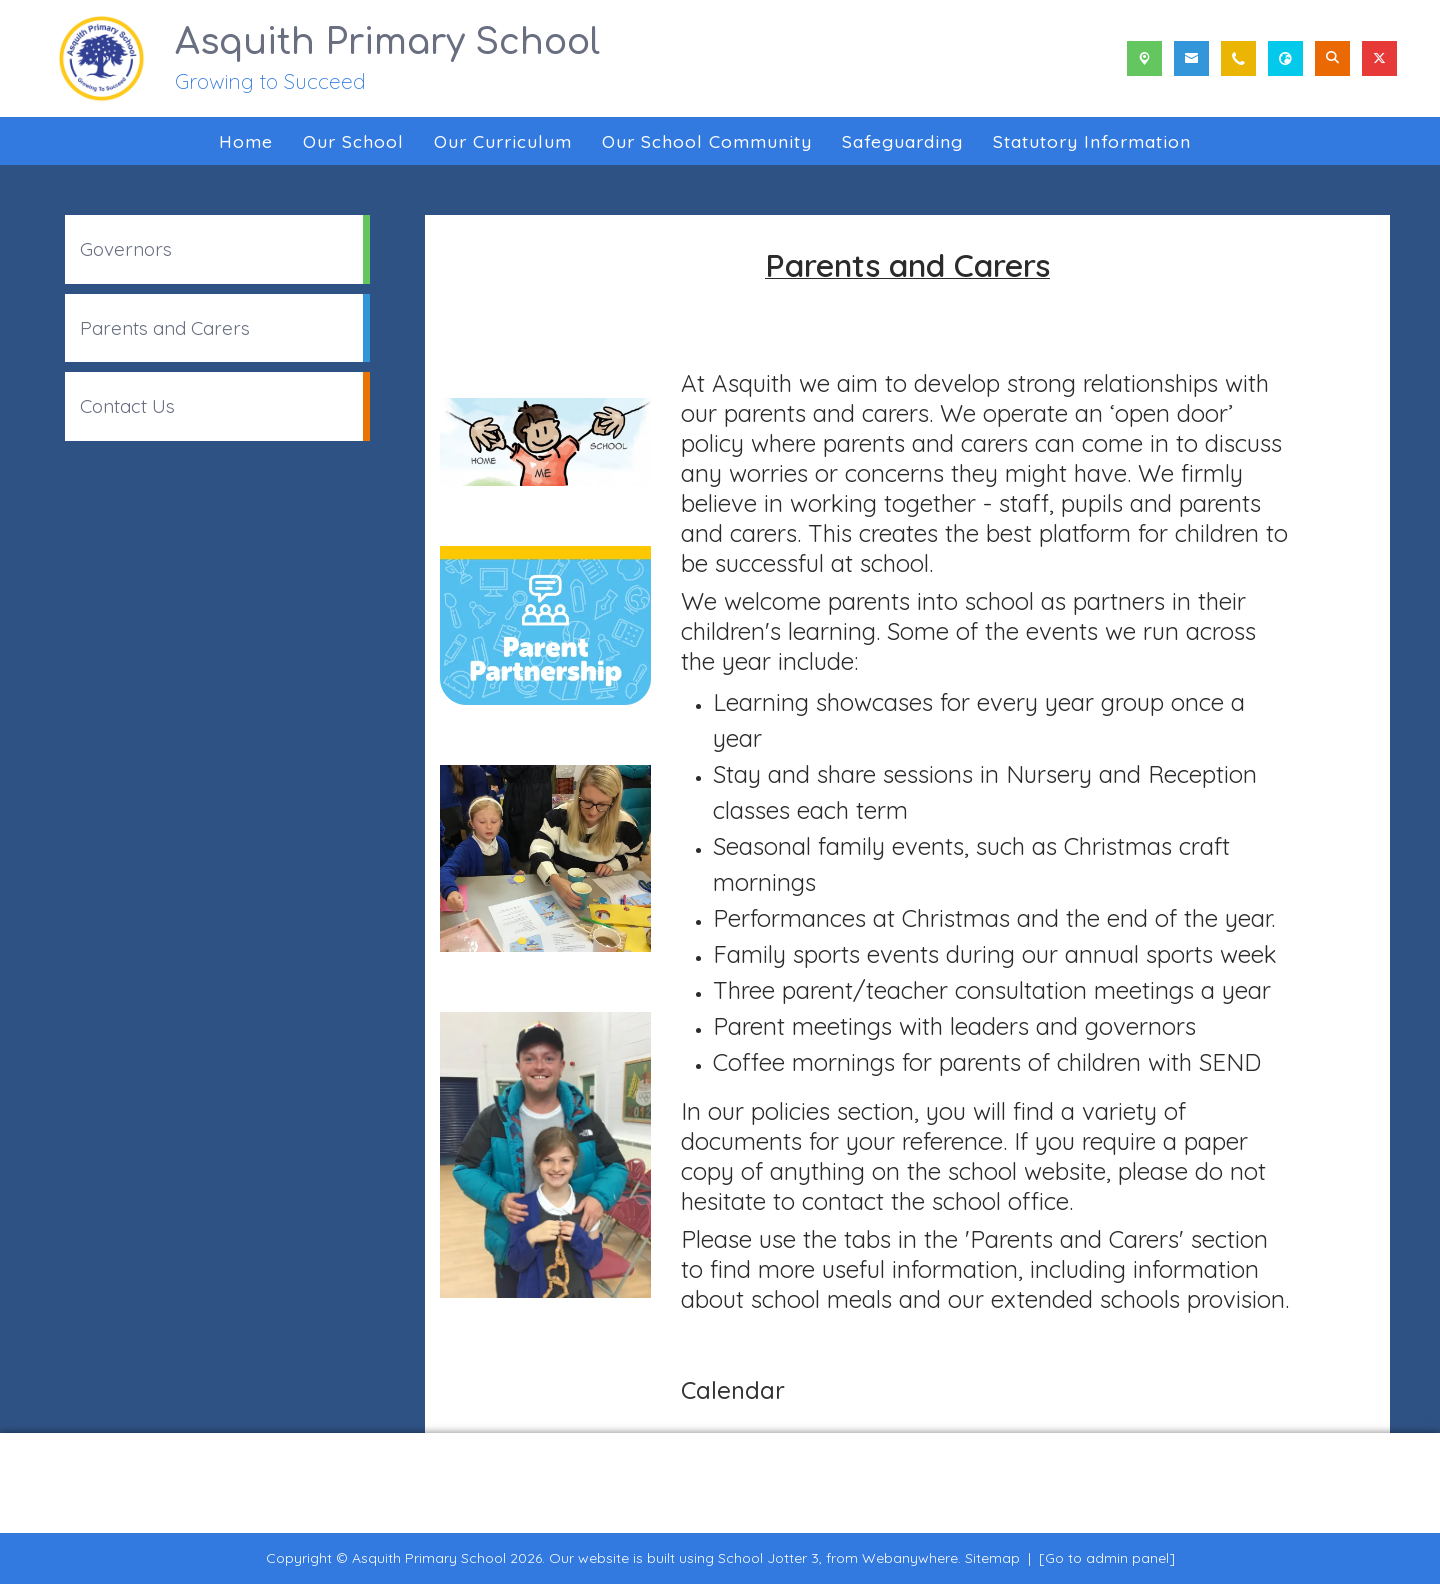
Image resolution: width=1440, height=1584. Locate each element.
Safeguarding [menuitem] (902, 141)
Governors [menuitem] (126, 249)
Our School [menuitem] (353, 141)
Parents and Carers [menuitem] (165, 328)
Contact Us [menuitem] (127, 406)
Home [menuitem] (246, 141)
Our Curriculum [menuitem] (503, 141)
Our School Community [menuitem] (707, 141)
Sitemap (992, 1558)
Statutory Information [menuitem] (1092, 141)
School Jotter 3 (768, 1558)
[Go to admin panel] (1107, 1558)
